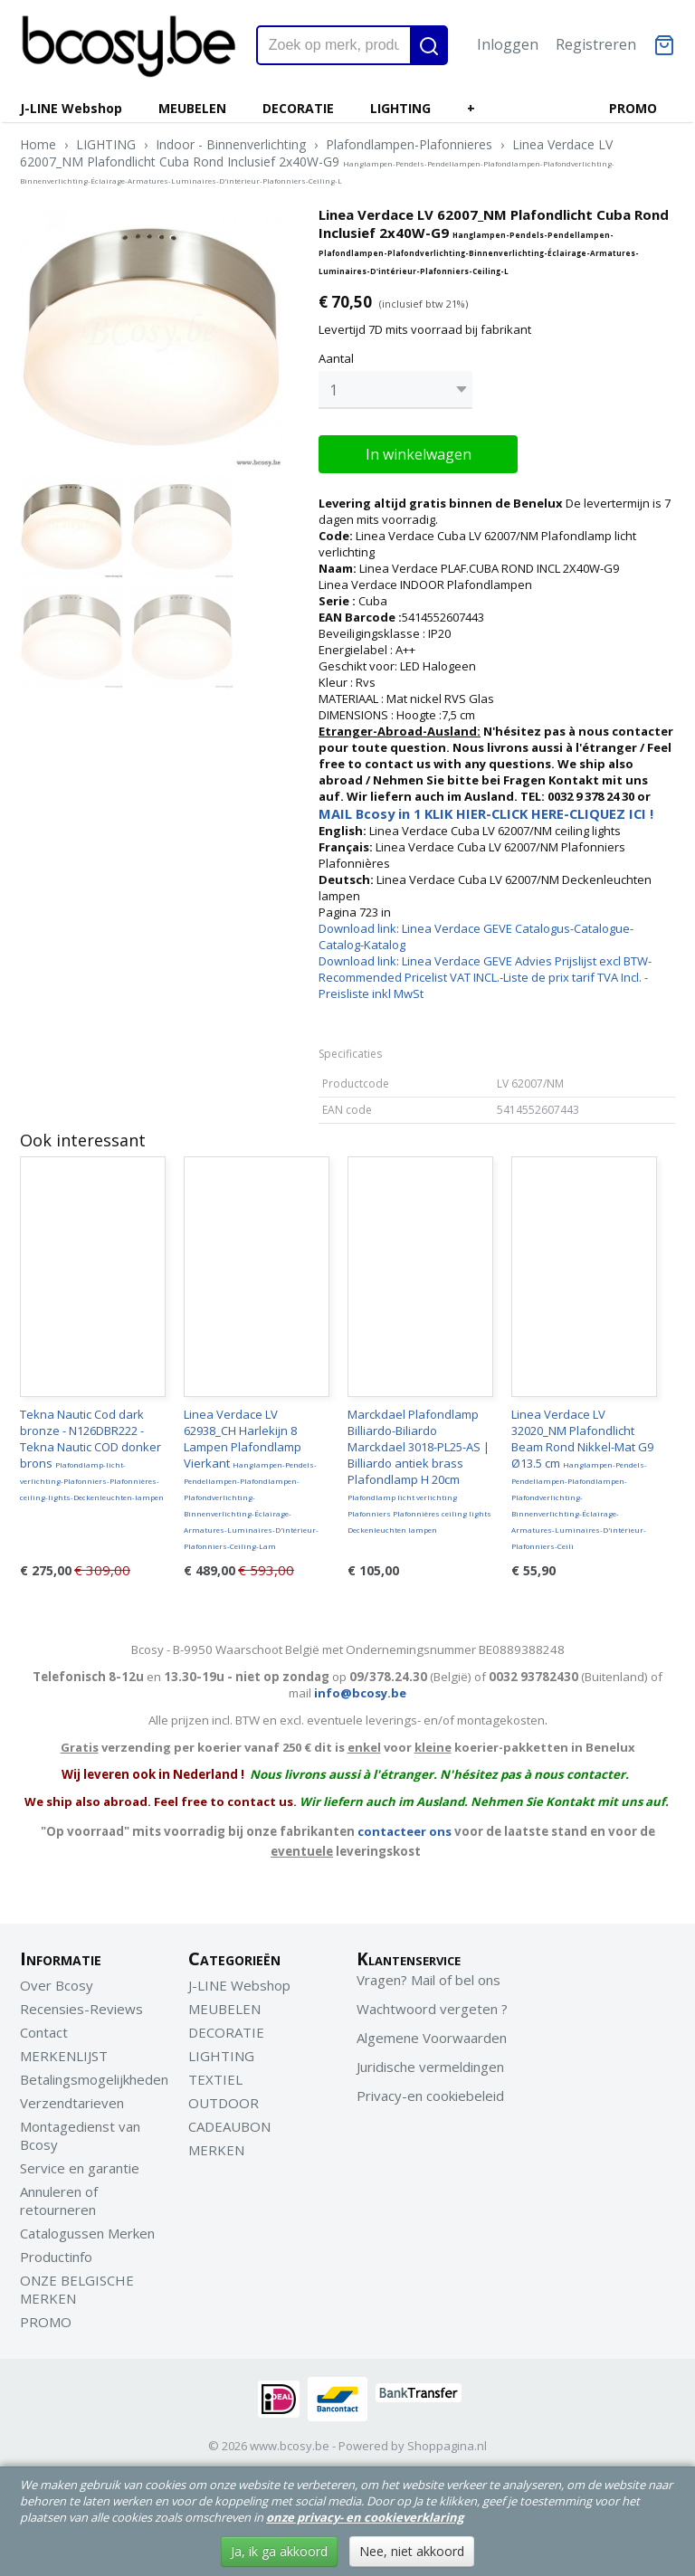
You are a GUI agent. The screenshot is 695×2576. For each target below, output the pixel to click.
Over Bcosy (56, 1981)
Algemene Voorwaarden (432, 2033)
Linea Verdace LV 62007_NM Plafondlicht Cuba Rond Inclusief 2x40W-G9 (317, 160)
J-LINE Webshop (71, 108)
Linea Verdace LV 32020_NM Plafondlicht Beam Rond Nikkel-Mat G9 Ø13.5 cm (582, 1474)
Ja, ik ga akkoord (279, 2551)
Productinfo (56, 2252)
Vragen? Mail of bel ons (428, 1975)
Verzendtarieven (72, 2098)
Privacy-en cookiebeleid (430, 2091)
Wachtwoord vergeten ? (432, 2004)
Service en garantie (79, 2163)
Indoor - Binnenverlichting (231, 144)
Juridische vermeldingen (430, 2062)
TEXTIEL (215, 2075)
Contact (44, 2028)
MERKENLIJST (64, 2051)
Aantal (336, 358)
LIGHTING (400, 108)
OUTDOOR (223, 2098)
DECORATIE (298, 108)
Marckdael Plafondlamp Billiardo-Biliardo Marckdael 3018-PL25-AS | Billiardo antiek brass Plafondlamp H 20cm (419, 1466)
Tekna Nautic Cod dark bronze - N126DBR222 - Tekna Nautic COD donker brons (92, 1449)
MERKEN (216, 2145)
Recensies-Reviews (81, 2004)
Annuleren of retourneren (59, 2196)
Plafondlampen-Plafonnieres (409, 144)
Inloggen (507, 44)
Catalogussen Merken (87, 2229)
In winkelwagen (418, 450)
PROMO (633, 108)
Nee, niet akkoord (411, 2551)
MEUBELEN (192, 108)
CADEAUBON (229, 2122)
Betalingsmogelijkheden (94, 2075)
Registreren (596, 44)
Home (38, 144)
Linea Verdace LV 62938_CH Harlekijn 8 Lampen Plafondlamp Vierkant (251, 1474)
